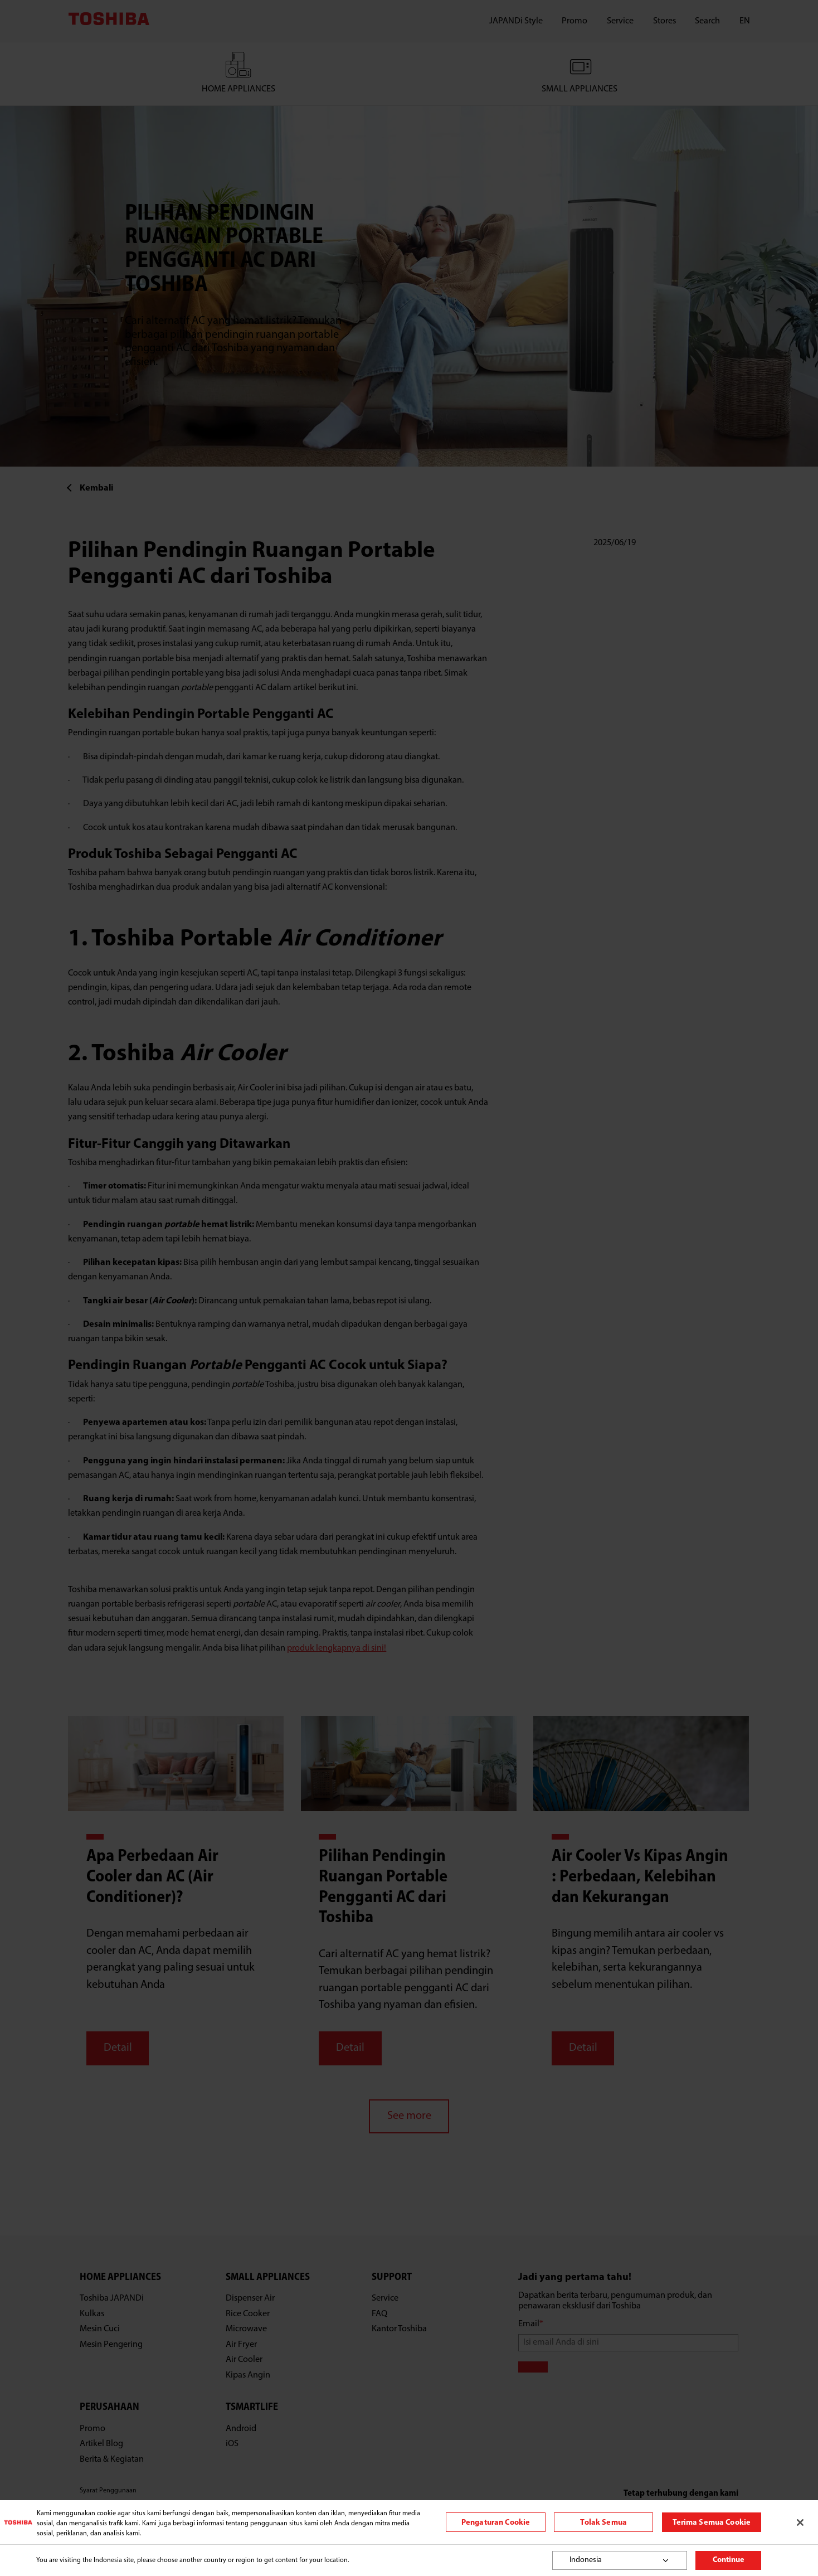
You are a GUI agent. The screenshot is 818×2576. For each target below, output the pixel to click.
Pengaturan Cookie (495, 2523)
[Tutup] (800, 2522)
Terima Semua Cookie (712, 2523)
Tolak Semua (603, 2523)
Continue (728, 2560)
